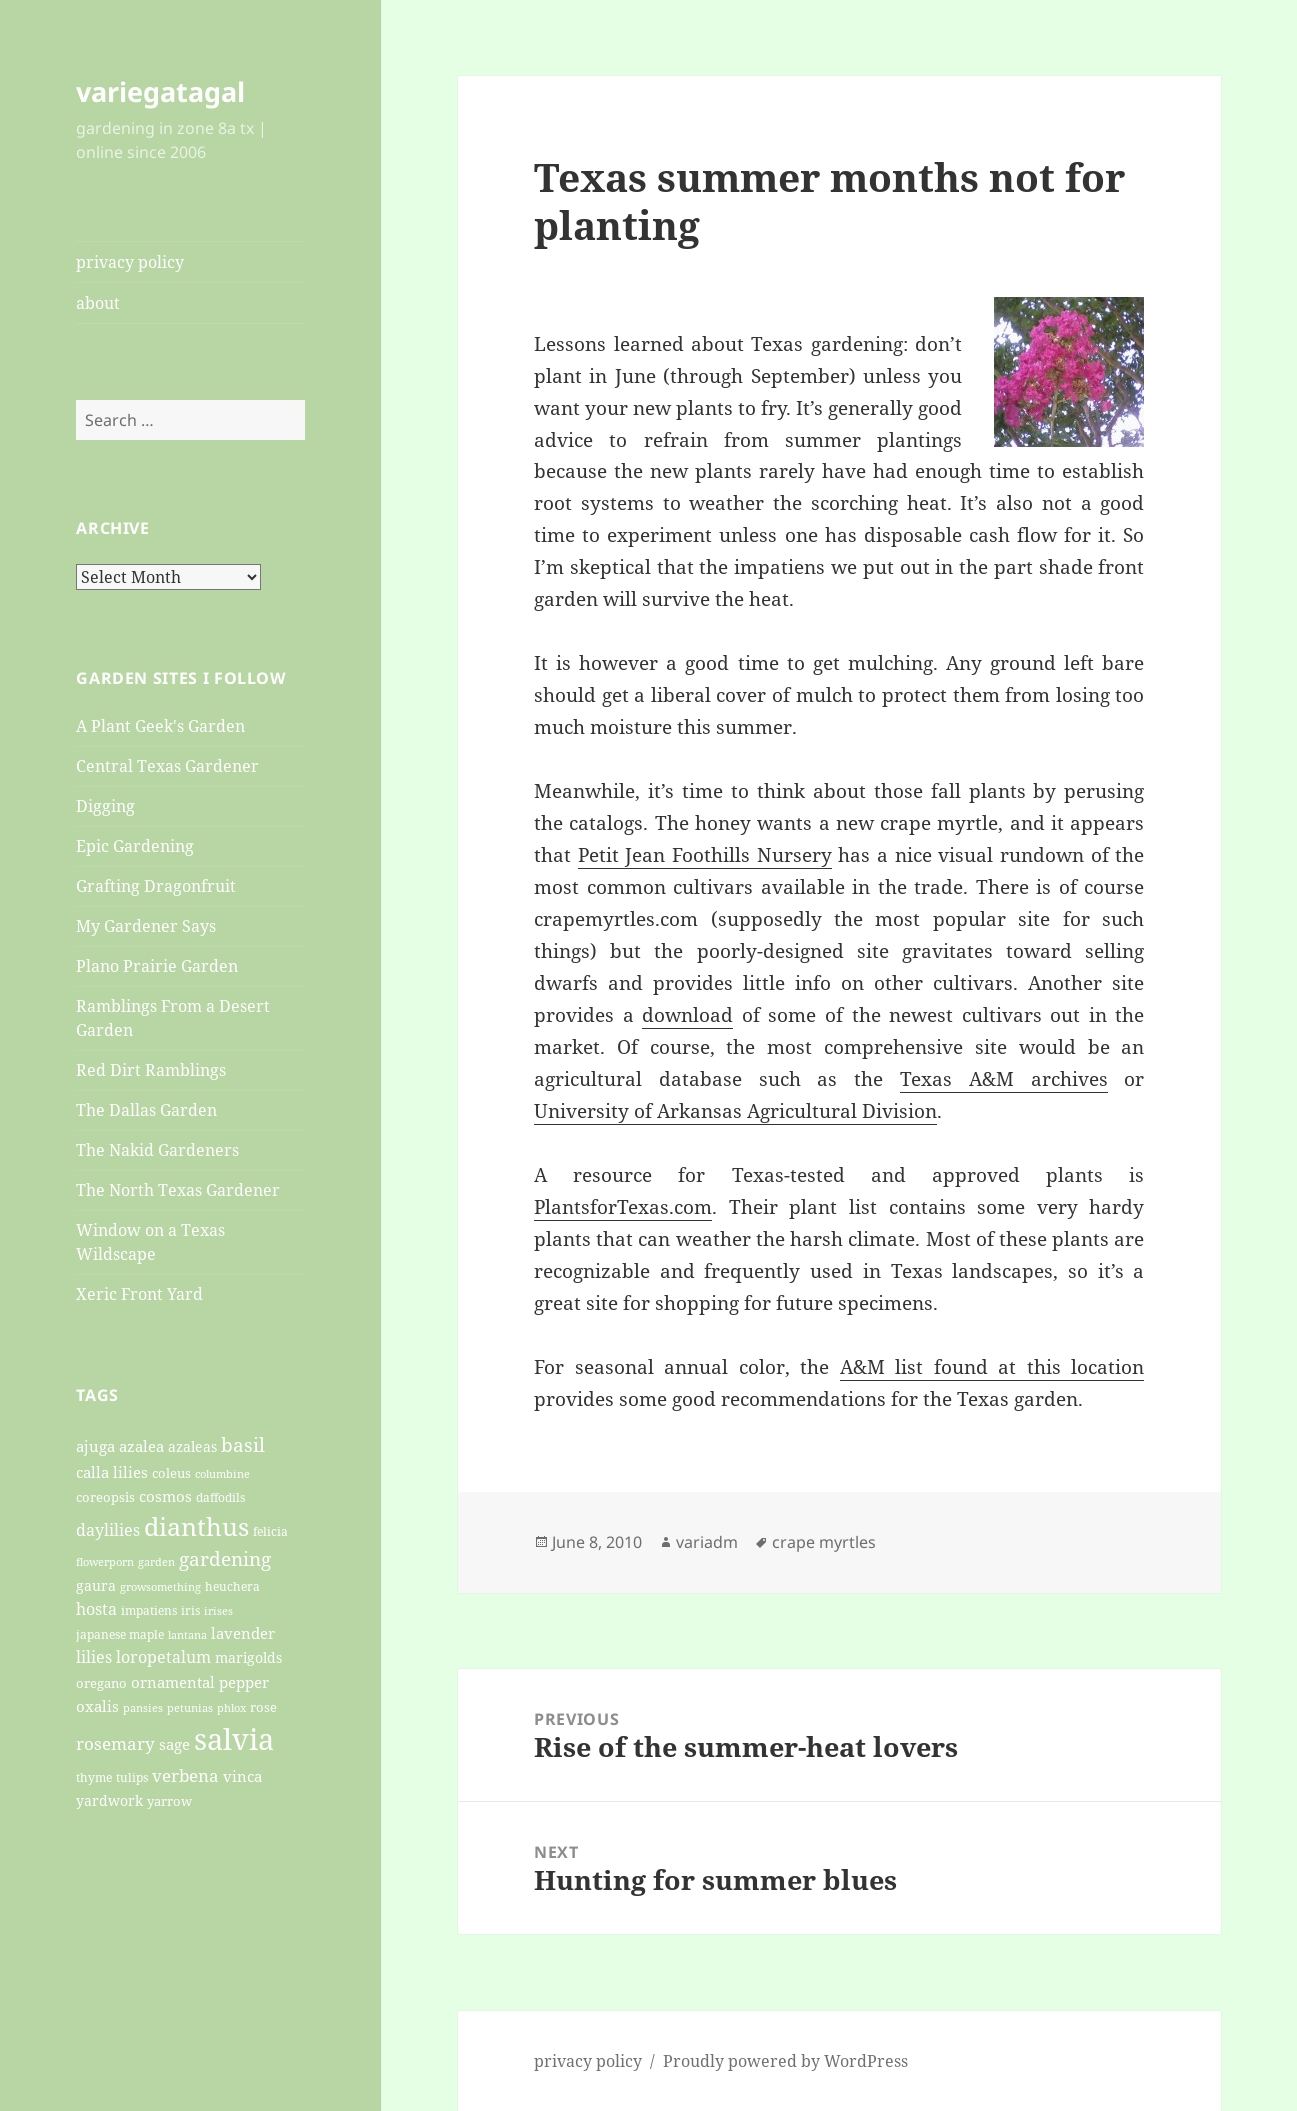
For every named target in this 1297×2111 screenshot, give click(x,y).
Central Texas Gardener (167, 766)
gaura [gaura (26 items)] (96, 1585)
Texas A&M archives (1004, 1079)
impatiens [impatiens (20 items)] (149, 1610)
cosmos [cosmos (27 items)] (165, 1496)
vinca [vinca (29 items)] (242, 1776)
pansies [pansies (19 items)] (143, 1707)
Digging (105, 806)
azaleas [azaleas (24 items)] (192, 1447)
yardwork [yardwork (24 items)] (109, 1801)
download (687, 1015)
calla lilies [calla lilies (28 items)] (112, 1472)
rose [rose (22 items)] (263, 1707)
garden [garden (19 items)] (156, 1561)
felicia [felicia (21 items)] (270, 1531)
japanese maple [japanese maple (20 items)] (120, 1634)
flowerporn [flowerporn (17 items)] (105, 1562)
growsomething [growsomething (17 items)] (160, 1587)
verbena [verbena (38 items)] (185, 1775)
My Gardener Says (146, 926)
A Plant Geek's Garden (160, 726)
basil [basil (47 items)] (243, 1444)
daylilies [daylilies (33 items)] (108, 1530)
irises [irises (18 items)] (218, 1610)
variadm (707, 1542)
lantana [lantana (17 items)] (187, 1635)
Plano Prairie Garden (157, 966)
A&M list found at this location (992, 1367)
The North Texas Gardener (178, 1190)
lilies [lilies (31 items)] (94, 1657)
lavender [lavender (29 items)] (243, 1633)
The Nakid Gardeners (157, 1150)
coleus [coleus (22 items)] (171, 1473)
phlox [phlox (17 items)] (231, 1708)
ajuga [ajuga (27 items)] (95, 1446)
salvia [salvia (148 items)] (234, 1739)
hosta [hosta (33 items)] (96, 1609)
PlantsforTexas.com (623, 1207)
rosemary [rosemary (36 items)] (115, 1743)
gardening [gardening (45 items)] (225, 1559)
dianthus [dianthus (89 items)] (196, 1526)
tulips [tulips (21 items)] (132, 1777)
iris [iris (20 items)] (190, 1610)
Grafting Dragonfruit (156, 886)
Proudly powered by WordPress (785, 2061)
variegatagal (160, 91)
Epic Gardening (135, 846)
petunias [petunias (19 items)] (190, 1707)
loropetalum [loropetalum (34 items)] (163, 1656)
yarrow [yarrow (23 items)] (169, 1801)
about (98, 303)
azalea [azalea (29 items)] (141, 1446)
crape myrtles (824, 1542)
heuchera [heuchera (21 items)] (232, 1586)
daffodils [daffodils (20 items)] (220, 1497)
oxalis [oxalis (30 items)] (97, 1706)
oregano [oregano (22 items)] (101, 1683)
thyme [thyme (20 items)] (94, 1777)
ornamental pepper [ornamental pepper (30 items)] (200, 1682)
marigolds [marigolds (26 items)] (248, 1657)
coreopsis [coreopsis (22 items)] (105, 1497)
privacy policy (130, 262)
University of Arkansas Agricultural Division (735, 1111)
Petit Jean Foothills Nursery (705, 855)
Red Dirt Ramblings (151, 1070)
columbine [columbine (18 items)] (222, 1473)
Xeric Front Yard (139, 1294)
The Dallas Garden (146, 1110)
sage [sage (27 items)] (174, 1744)
